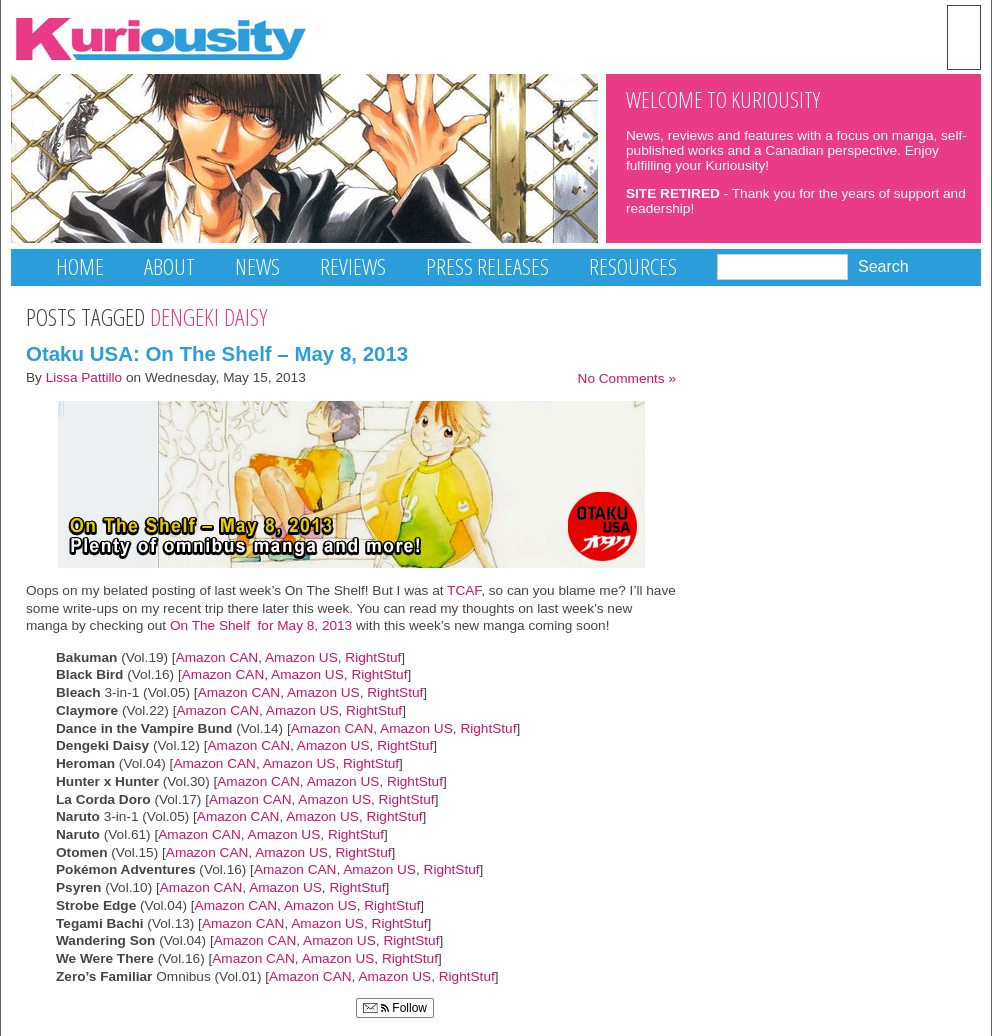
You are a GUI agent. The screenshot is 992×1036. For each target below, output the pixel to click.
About (169, 266)
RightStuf (373, 657)
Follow (395, 1008)
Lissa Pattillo (84, 377)
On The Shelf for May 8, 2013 (261, 625)
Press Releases (487, 266)
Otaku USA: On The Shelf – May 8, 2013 (217, 353)
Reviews (353, 266)
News (257, 266)
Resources (633, 266)
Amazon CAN (217, 657)
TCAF (464, 590)
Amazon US (301, 657)
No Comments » (627, 378)
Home (80, 266)
